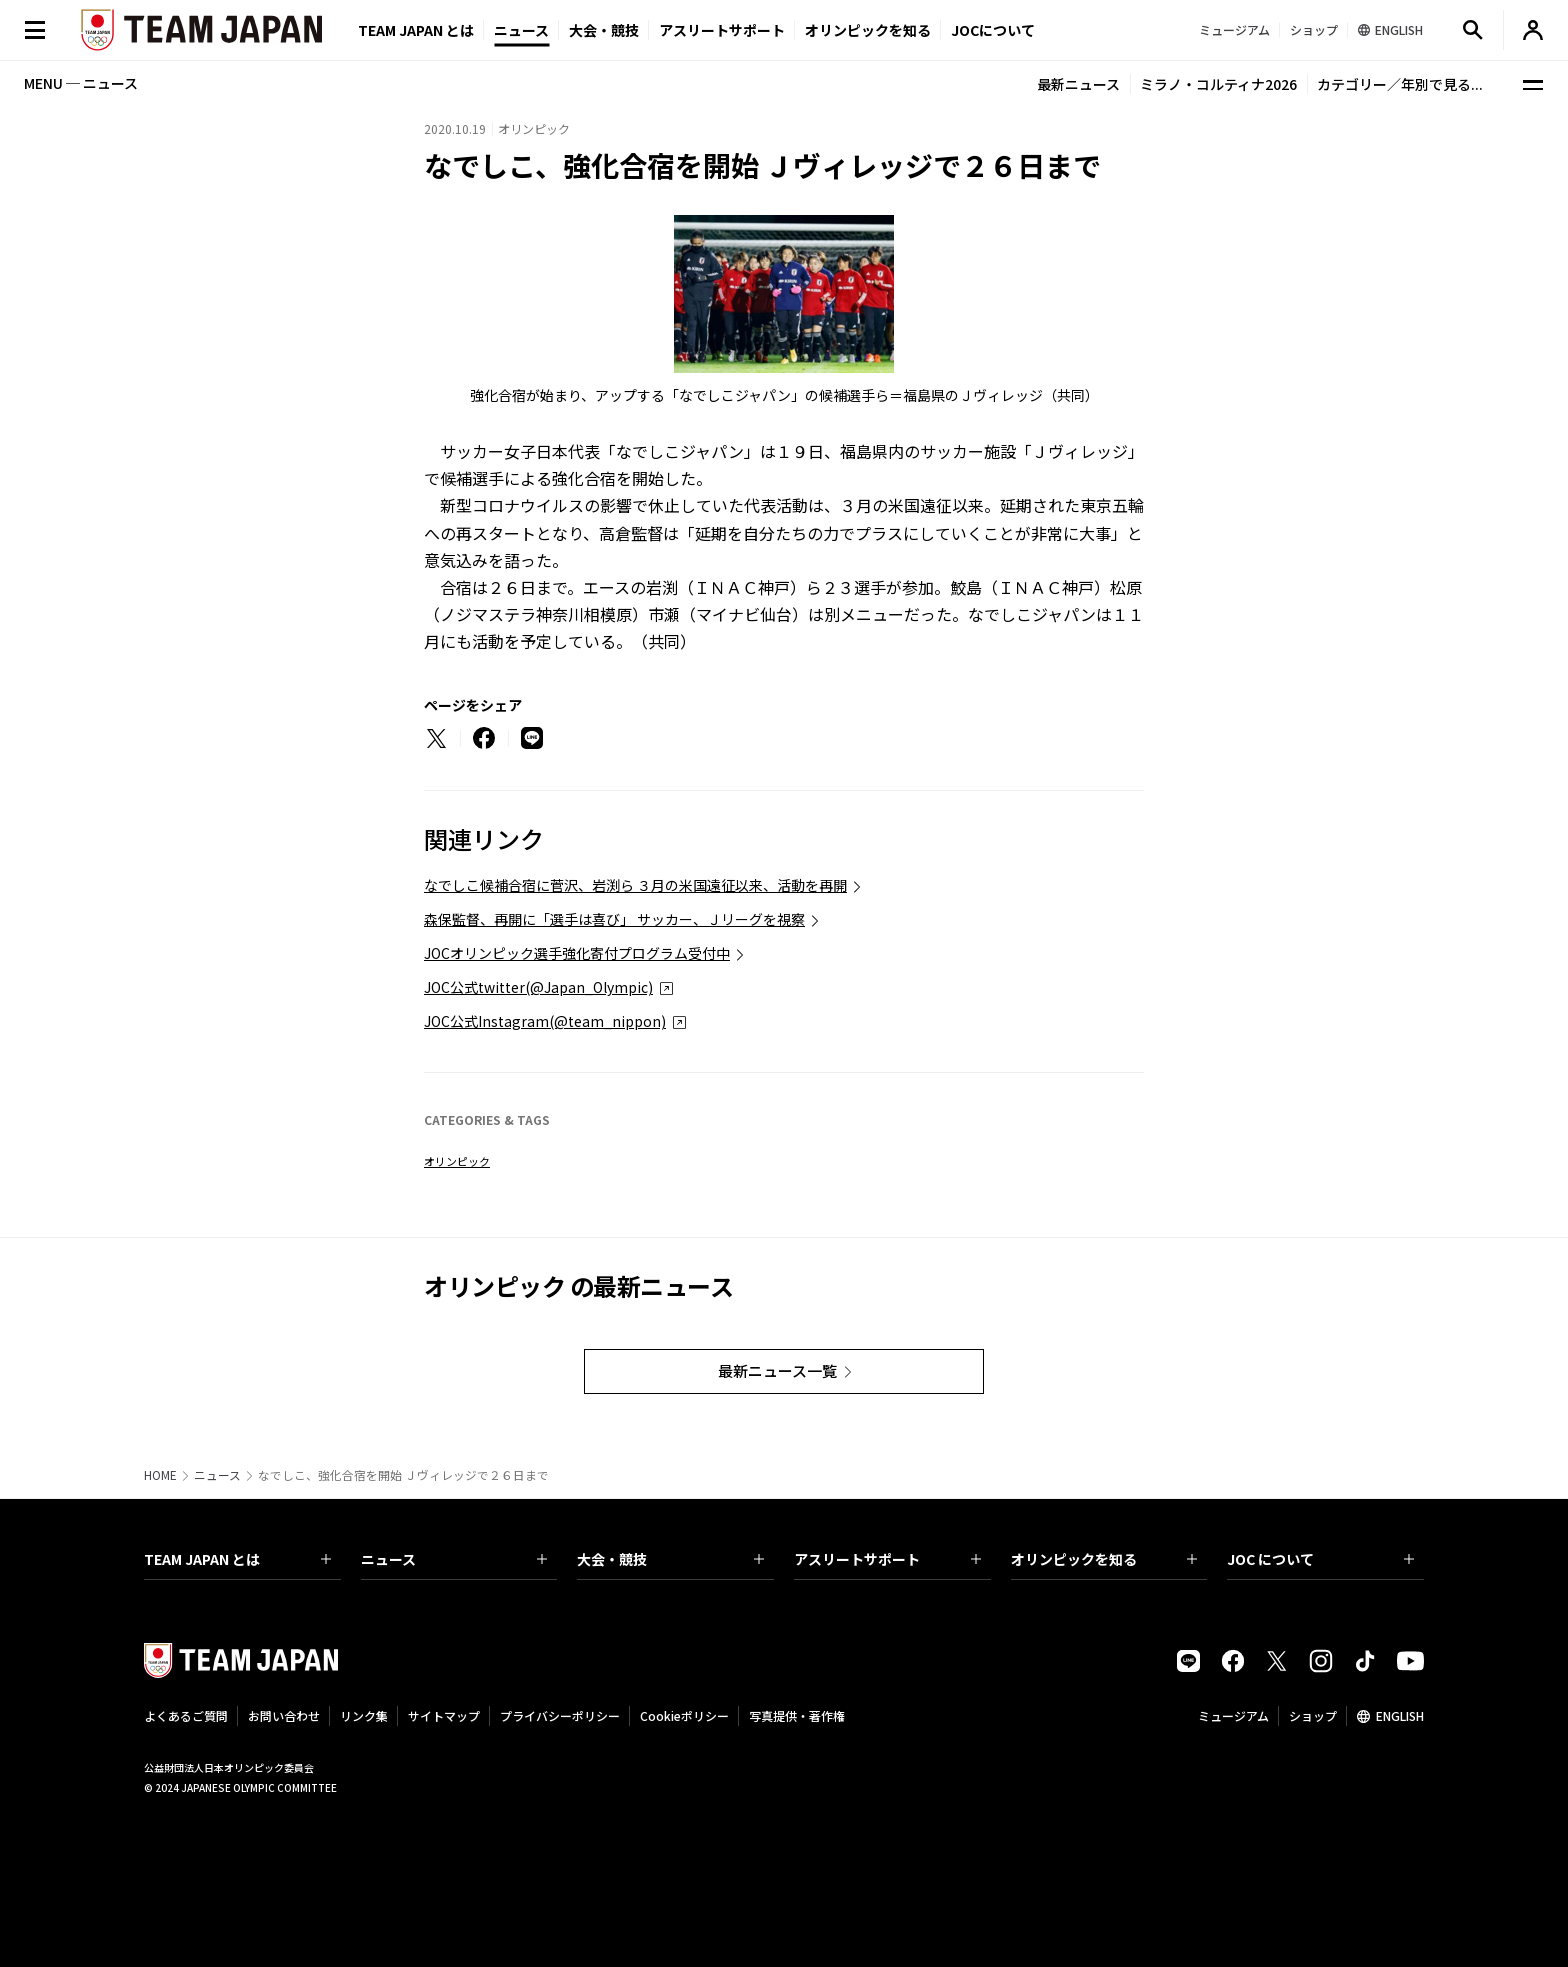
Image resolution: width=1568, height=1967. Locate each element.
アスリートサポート (722, 30)
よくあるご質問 (186, 1715)
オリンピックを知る (868, 30)
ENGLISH (1400, 1715)
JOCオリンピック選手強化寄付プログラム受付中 (577, 953)
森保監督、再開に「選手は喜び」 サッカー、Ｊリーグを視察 (614, 919)
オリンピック (457, 1161)
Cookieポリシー (684, 1715)
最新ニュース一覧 (777, 1370)
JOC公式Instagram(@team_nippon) (545, 1021)
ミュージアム (1233, 1715)
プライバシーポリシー (560, 1715)
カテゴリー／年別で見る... (1400, 84)
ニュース (521, 30)
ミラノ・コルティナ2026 (1218, 84)
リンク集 (364, 1715)
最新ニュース (1078, 84)
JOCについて (993, 30)
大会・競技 (670, 1559)
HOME (160, 1475)
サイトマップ (444, 1715)
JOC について (1320, 1559)
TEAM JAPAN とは (237, 1559)
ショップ (1313, 1715)
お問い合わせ (284, 1715)
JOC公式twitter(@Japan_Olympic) (538, 987)
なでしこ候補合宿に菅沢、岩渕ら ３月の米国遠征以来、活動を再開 (635, 885)
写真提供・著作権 (797, 1715)
